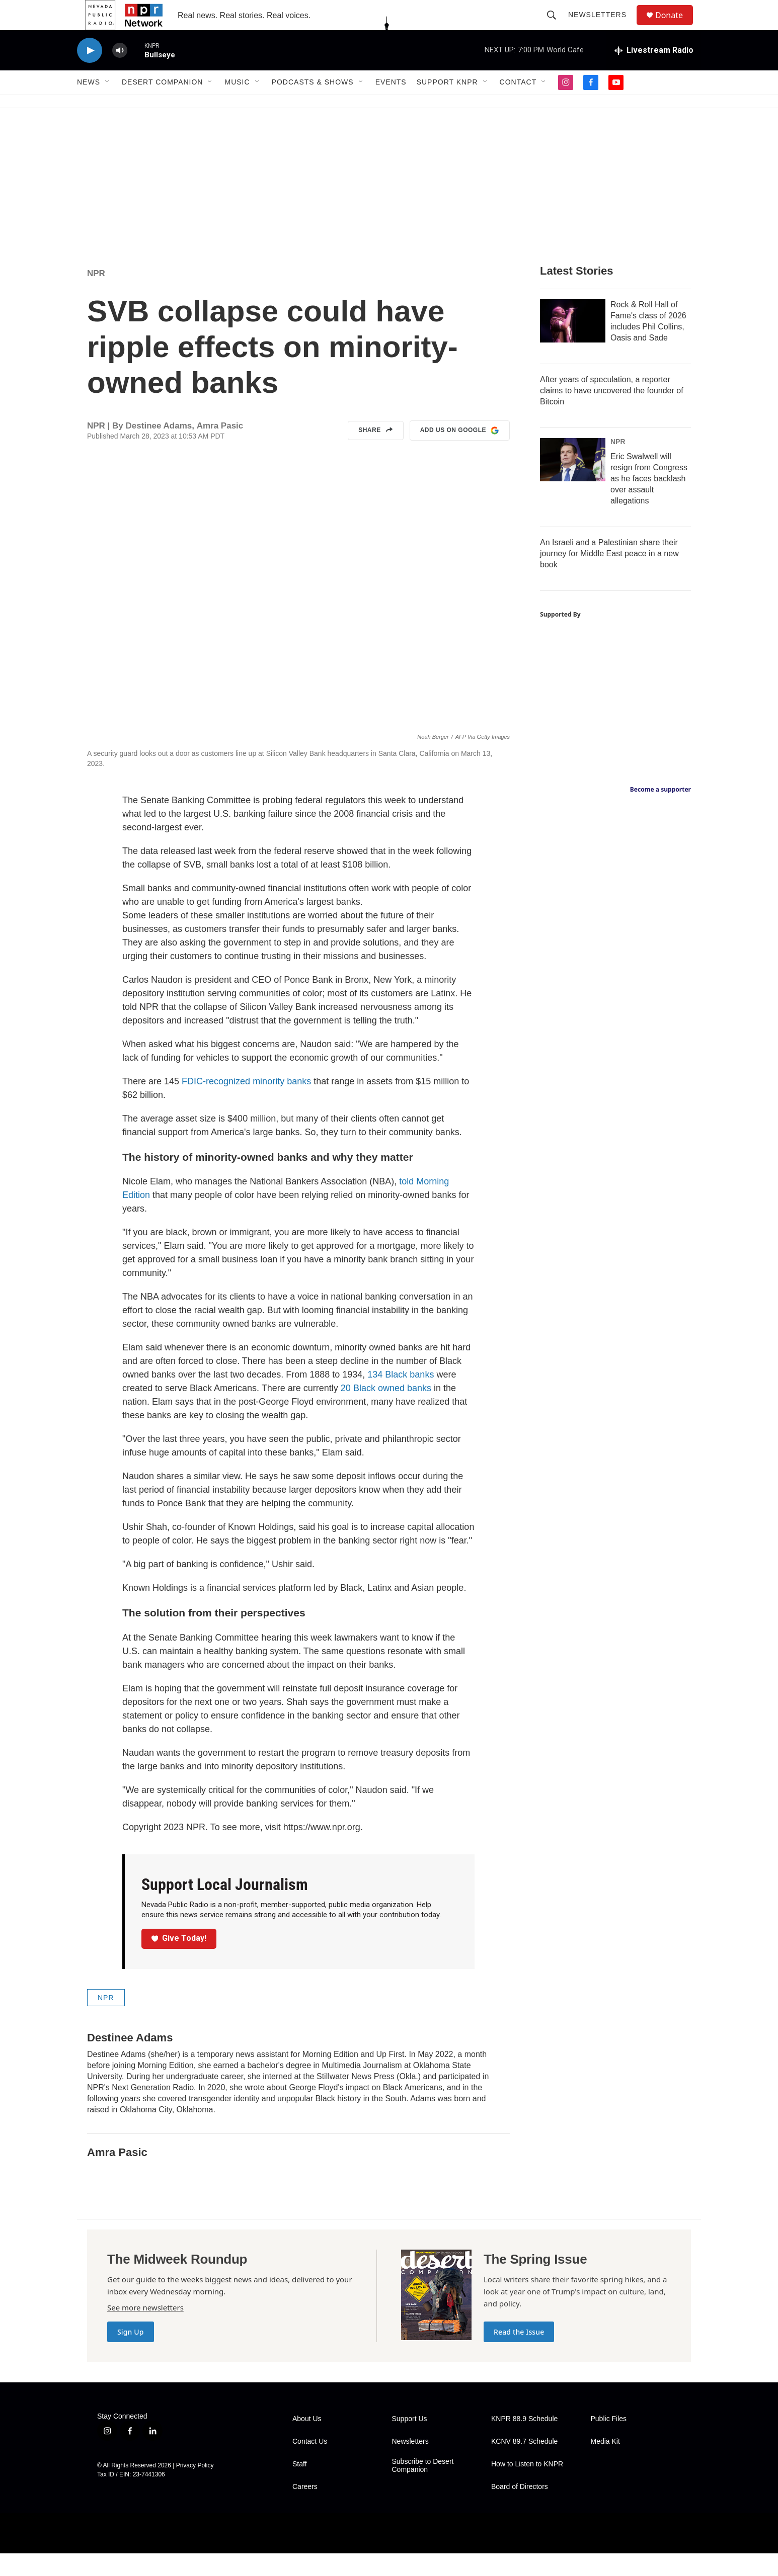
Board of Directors (519, 2509)
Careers (305, 2509)
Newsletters (602, 26)
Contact (518, 105)
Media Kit (605, 2464)
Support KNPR (447, 105)
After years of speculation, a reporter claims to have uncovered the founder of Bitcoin (611, 413)
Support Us (409, 2441)
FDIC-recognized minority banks (246, 1104)
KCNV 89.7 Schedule (524, 2464)
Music (237, 105)
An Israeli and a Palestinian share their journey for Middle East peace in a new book (609, 576)
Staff (299, 2487)
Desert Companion (162, 105)
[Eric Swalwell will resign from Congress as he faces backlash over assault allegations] (572, 482)
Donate (675, 26)
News (88, 105)
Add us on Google (459, 453)
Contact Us (309, 2464)
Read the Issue (519, 2354)
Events (391, 105)
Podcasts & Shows (313, 105)
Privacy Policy (195, 2488)
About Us (307, 2441)
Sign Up (130, 2354)
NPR (96, 296)
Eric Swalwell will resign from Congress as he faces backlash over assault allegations (648, 501)
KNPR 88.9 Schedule (524, 2441)
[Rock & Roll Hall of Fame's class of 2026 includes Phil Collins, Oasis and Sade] (572, 343)
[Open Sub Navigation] (108, 105)
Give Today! (179, 1960)
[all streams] (653, 73)
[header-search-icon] (556, 26)
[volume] (119, 73)
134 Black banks (400, 1397)
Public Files (609, 2441)
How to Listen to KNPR (527, 2487)
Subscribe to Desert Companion (423, 2488)
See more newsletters (145, 2330)
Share (375, 453)
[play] (90, 73)
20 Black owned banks (386, 1411)
